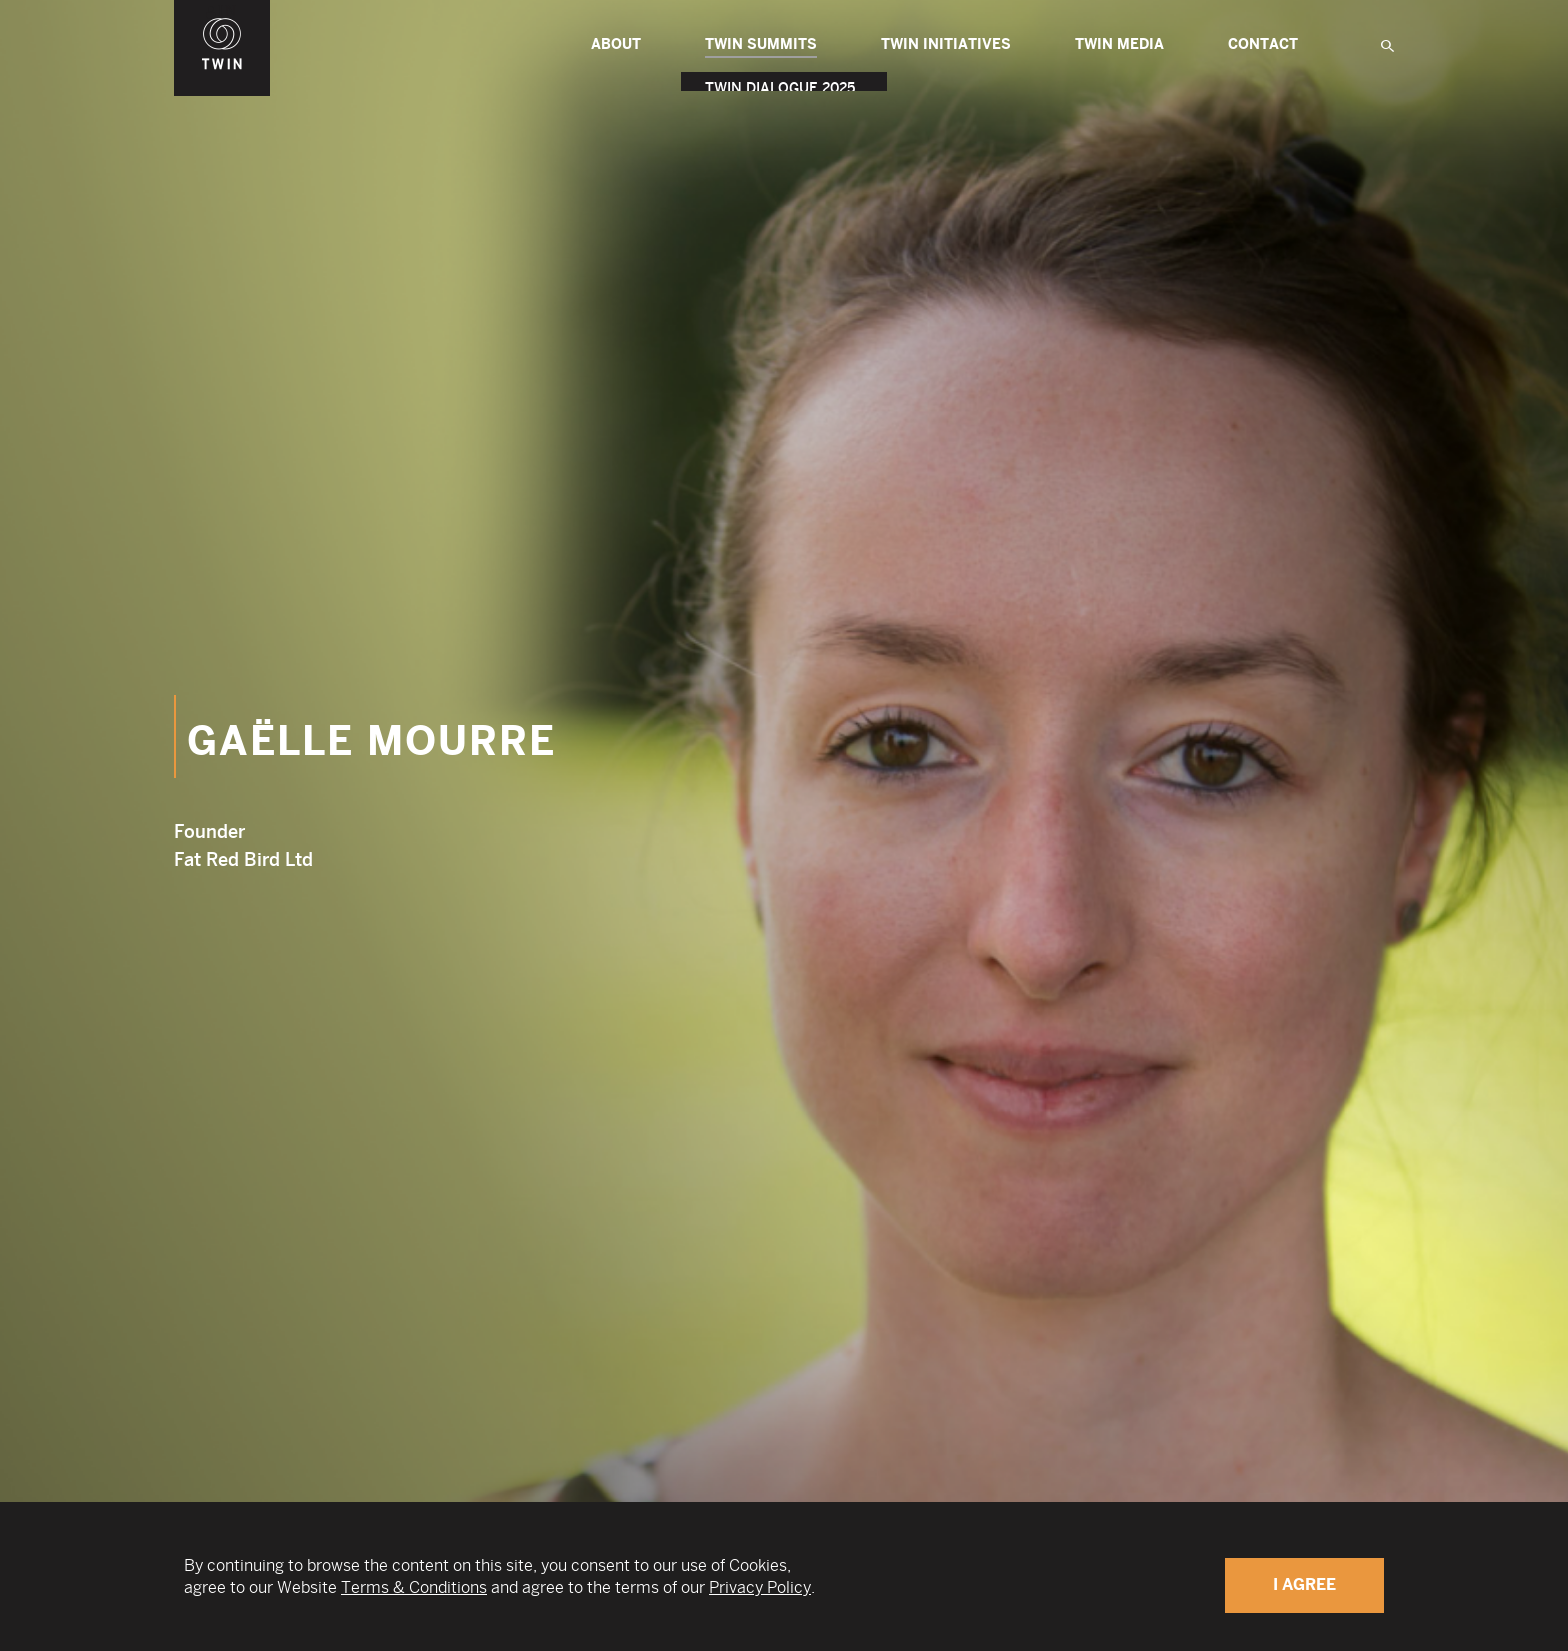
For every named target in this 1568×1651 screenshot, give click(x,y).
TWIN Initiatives (946, 44)
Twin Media (1119, 44)
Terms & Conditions (414, 1587)
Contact (1263, 44)
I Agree (1304, 1584)
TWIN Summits (761, 47)
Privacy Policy (760, 1587)
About (616, 44)
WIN (222, 11)
